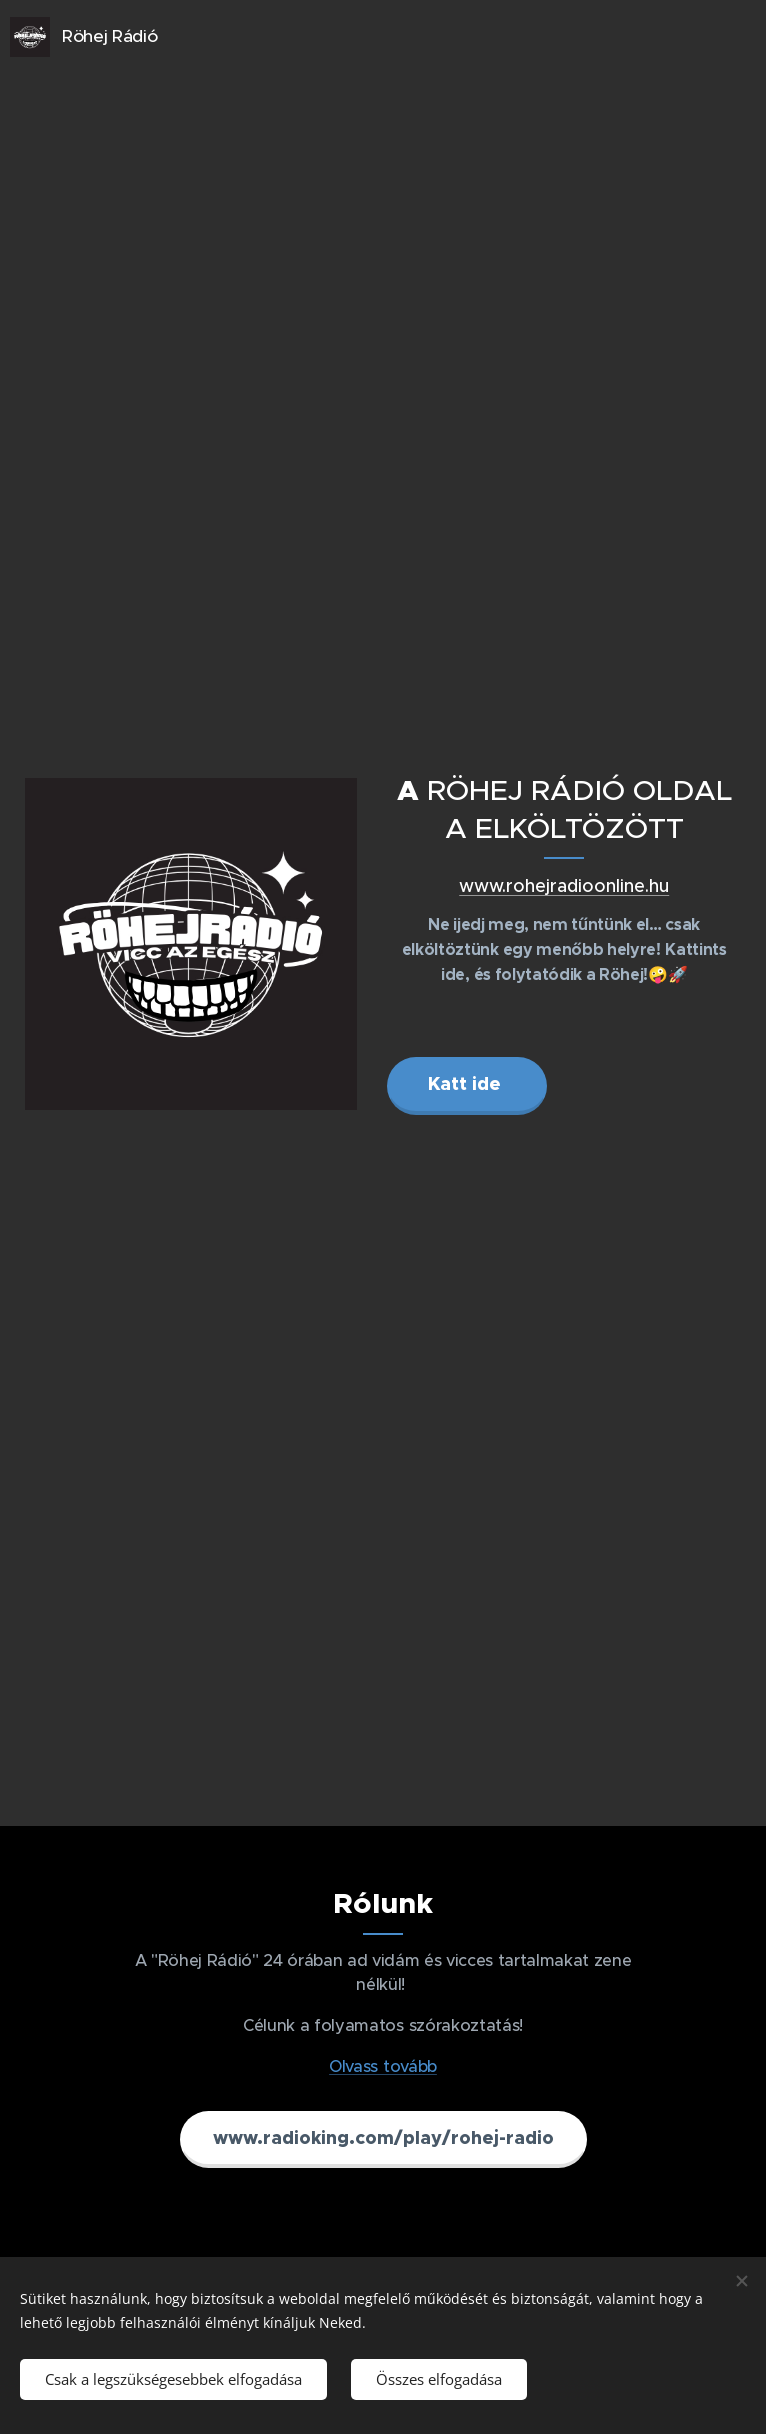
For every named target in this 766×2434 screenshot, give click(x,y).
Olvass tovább (383, 2065)
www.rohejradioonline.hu (564, 886)
